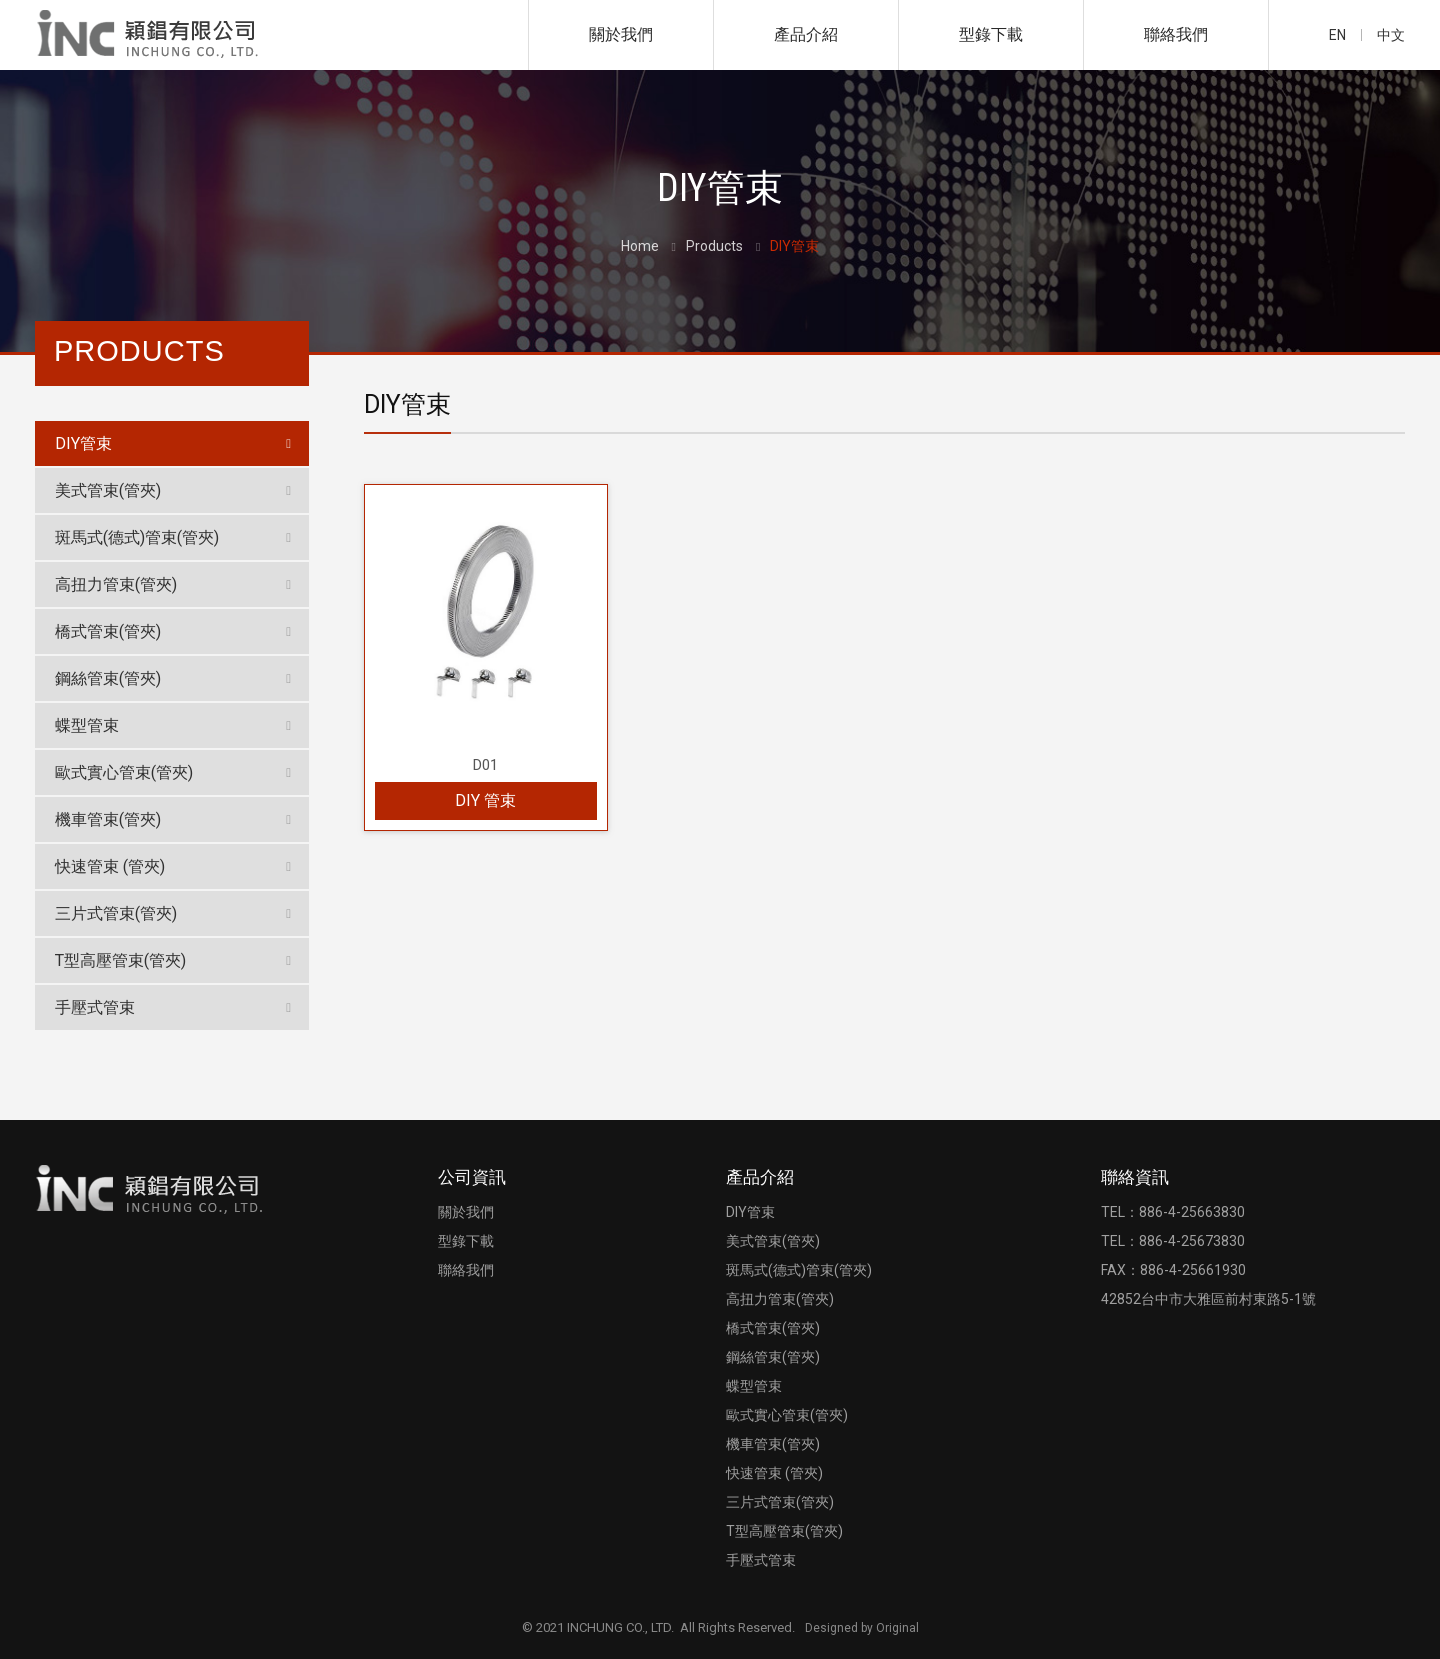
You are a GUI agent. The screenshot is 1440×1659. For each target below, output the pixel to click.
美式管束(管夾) (108, 490)
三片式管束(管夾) (116, 913)
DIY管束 (83, 443)
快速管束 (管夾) (110, 866)
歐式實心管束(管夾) (124, 772)
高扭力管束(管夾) (116, 584)
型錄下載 (991, 34)
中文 (1391, 35)
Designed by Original (862, 1628)
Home (640, 246)
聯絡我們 (1176, 34)
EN (1337, 35)
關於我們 (621, 34)
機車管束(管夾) (108, 819)
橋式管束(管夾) (108, 631)
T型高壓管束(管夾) (120, 960)
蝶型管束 (87, 725)
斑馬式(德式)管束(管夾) (137, 537)
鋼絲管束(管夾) (108, 678)
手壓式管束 (95, 1007)
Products (714, 246)
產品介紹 (806, 34)
